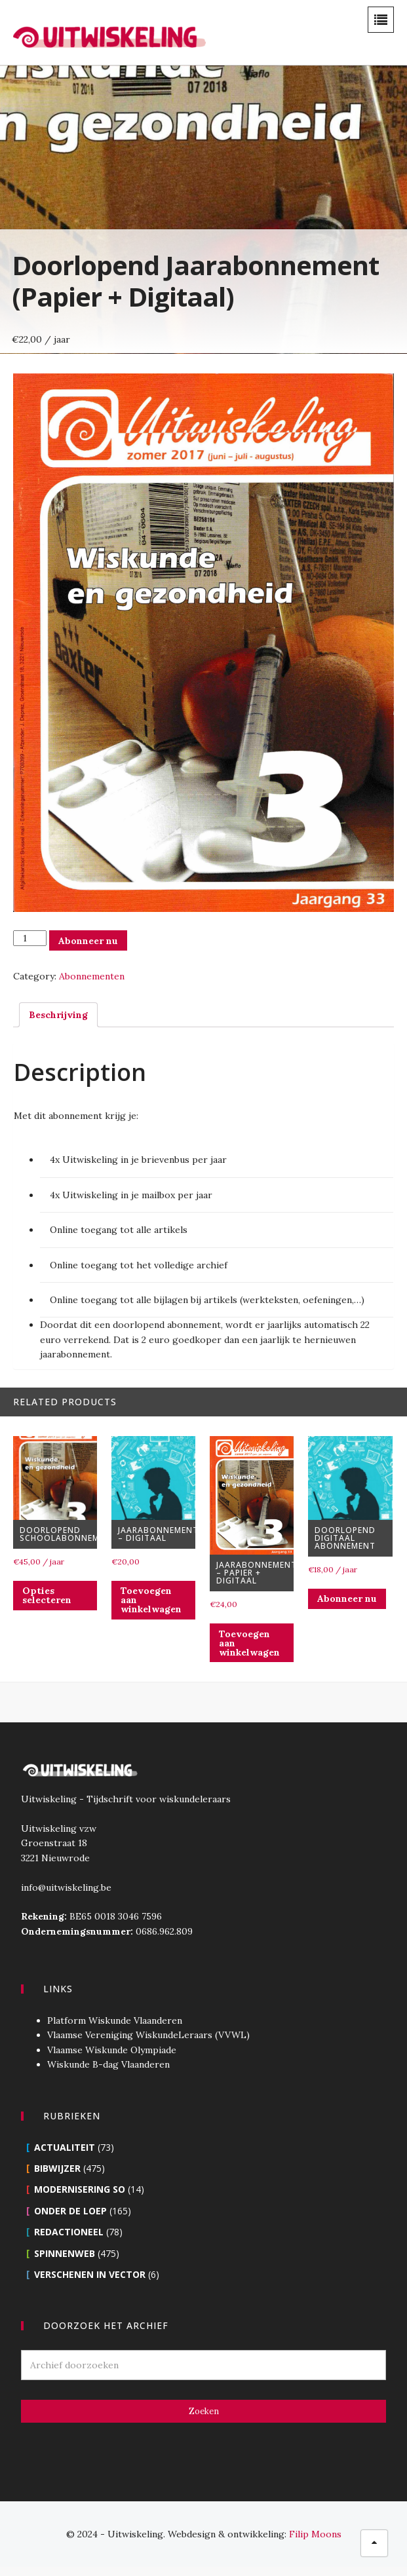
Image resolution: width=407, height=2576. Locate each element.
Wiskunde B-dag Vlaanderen (107, 2073)
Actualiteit (63, 2156)
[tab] (55, 1022)
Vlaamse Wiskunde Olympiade (110, 2059)
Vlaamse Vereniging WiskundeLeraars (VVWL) (147, 2044)
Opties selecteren (44, 1604)
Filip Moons (315, 2543)
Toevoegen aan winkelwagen (149, 1609)
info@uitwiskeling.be (65, 1897)
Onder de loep (69, 2220)
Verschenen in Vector (88, 2283)
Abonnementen (89, 984)
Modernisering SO (78, 2198)
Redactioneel (67, 2241)
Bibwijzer (56, 2177)
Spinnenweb (63, 2262)
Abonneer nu (85, 948)
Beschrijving (55, 1022)
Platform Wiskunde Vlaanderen (113, 2030)
